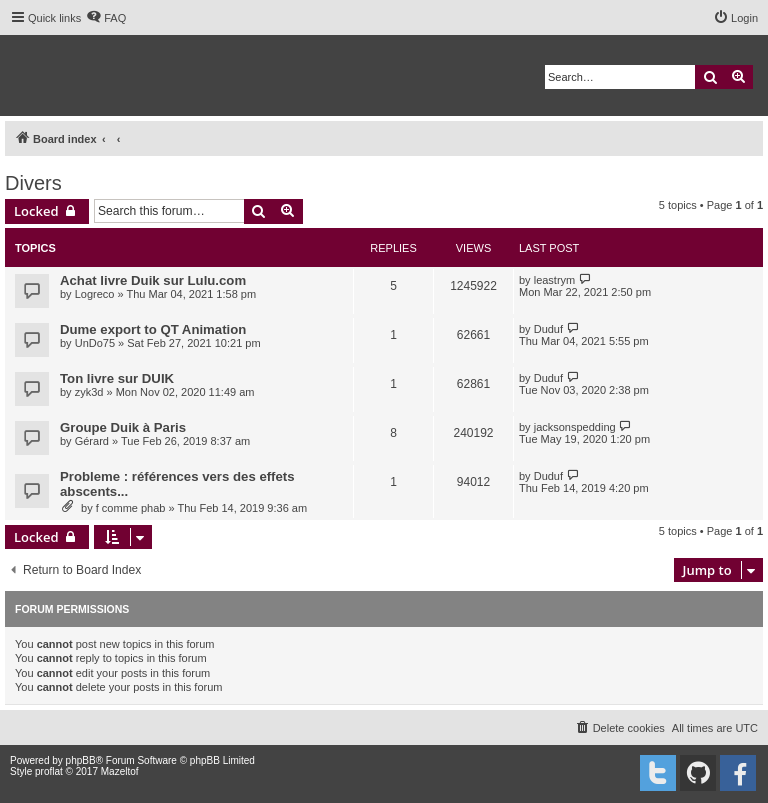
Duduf (548, 329)
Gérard (92, 441)
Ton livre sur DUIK (117, 378)
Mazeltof (120, 771)
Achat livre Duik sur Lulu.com (153, 280)
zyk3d (89, 392)
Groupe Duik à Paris (123, 427)
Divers (33, 183)
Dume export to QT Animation (153, 329)
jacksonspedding (575, 427)
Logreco (95, 294)
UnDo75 (95, 343)
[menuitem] (106, 18)
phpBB (81, 760)
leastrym (555, 280)
